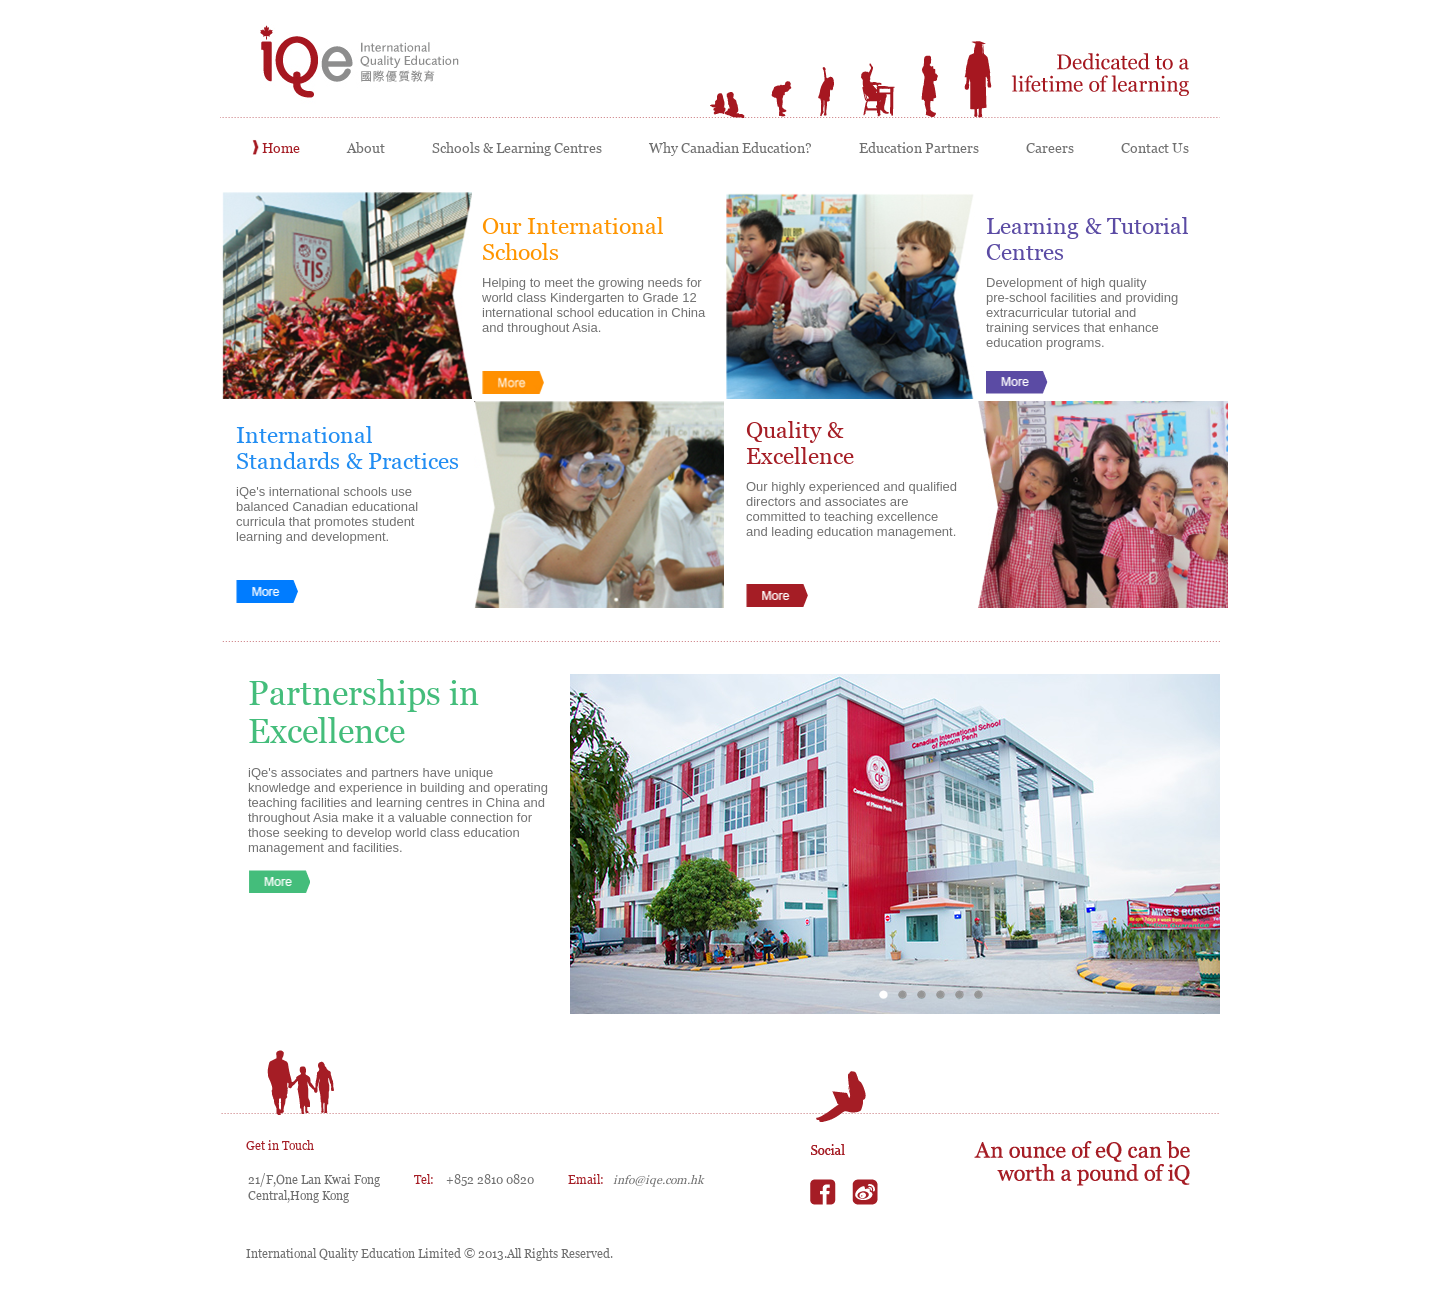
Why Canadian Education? (727, 148)
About (362, 148)
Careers (1046, 148)
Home (277, 148)
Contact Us (1150, 148)
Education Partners (915, 148)
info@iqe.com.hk (658, 1180)
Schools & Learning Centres (513, 148)
